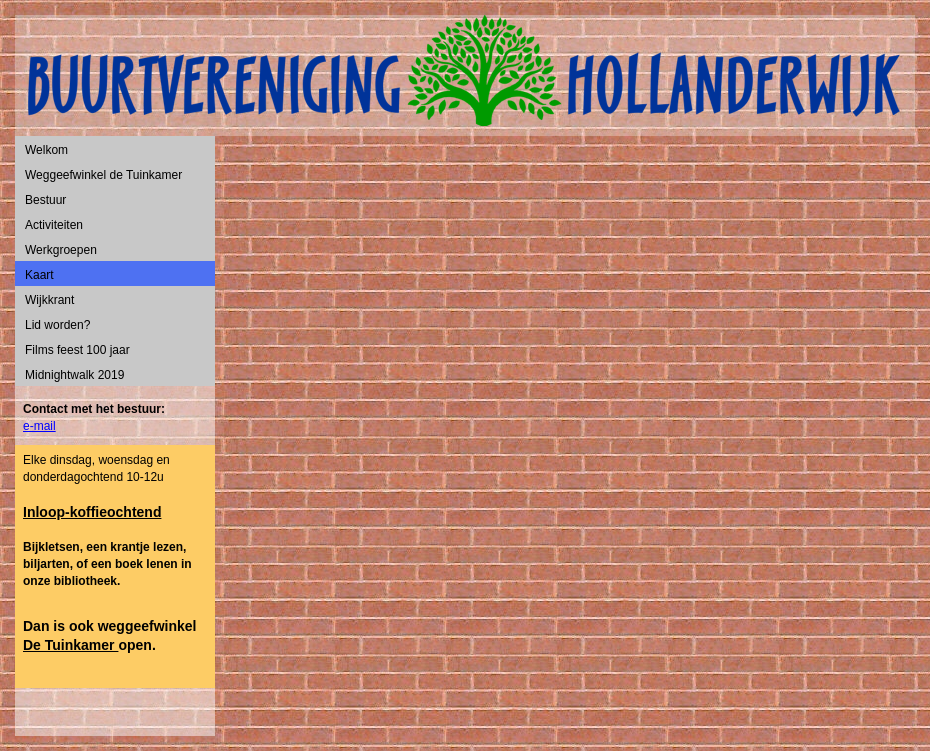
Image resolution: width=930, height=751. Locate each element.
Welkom (46, 150)
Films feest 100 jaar (77, 350)
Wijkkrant (49, 300)
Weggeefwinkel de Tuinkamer (103, 175)
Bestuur (45, 200)
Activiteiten (54, 225)
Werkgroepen (61, 250)
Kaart (39, 275)
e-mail (39, 426)
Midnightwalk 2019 (74, 375)
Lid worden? (57, 325)
